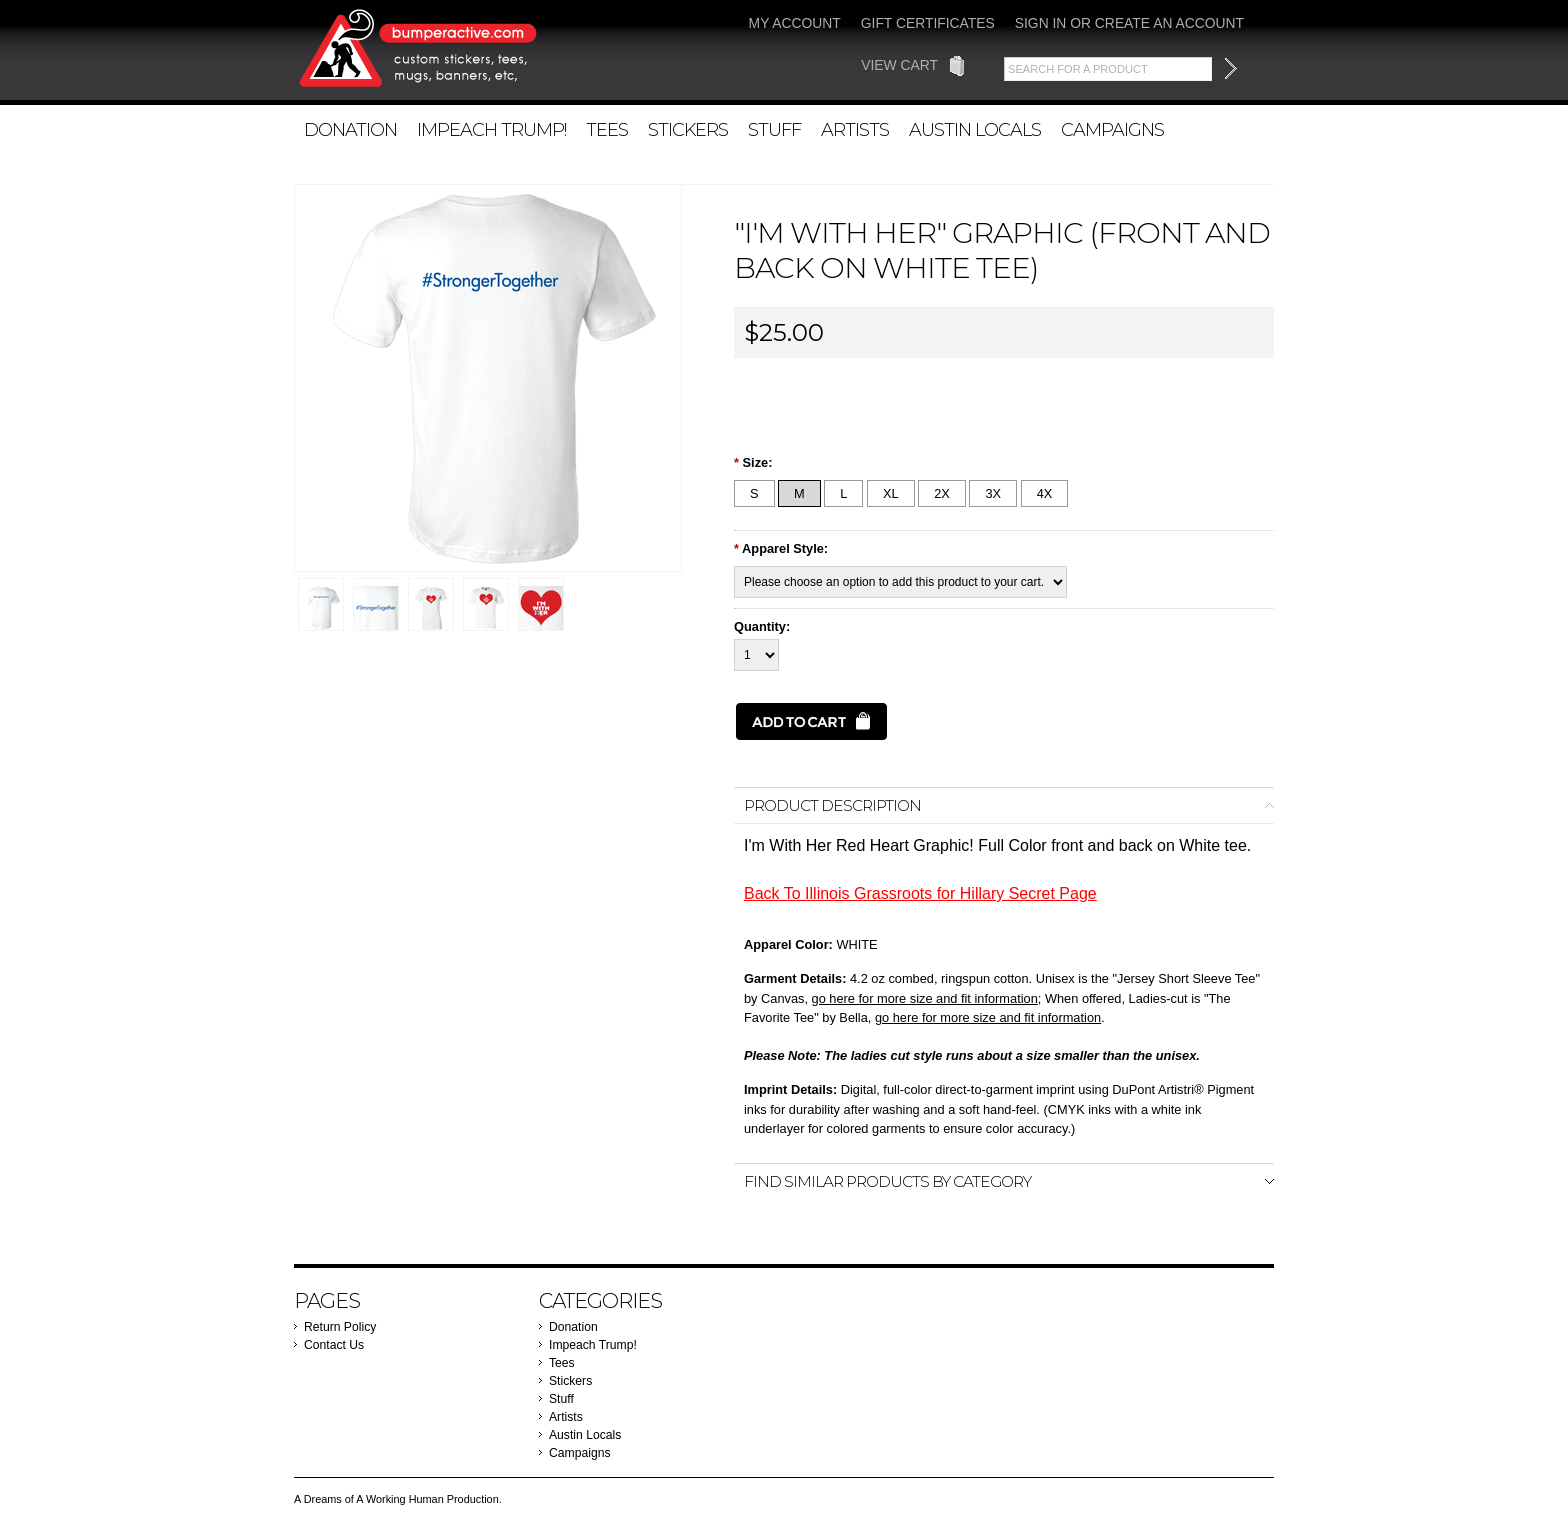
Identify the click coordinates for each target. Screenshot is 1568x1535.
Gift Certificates (928, 23)
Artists (855, 129)
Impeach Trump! (491, 129)
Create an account (1169, 23)
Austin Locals (975, 129)
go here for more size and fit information (925, 998)
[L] (843, 493)
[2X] (942, 493)
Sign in (1041, 23)
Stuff (774, 129)
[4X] (1045, 493)
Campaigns (1112, 129)
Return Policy (340, 1327)
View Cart (899, 65)
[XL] (891, 493)
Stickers (688, 129)
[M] (799, 493)
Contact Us (334, 1345)
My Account (795, 23)
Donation (350, 129)
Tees (607, 129)
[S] (754, 493)
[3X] (993, 493)
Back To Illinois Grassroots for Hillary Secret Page (920, 893)
